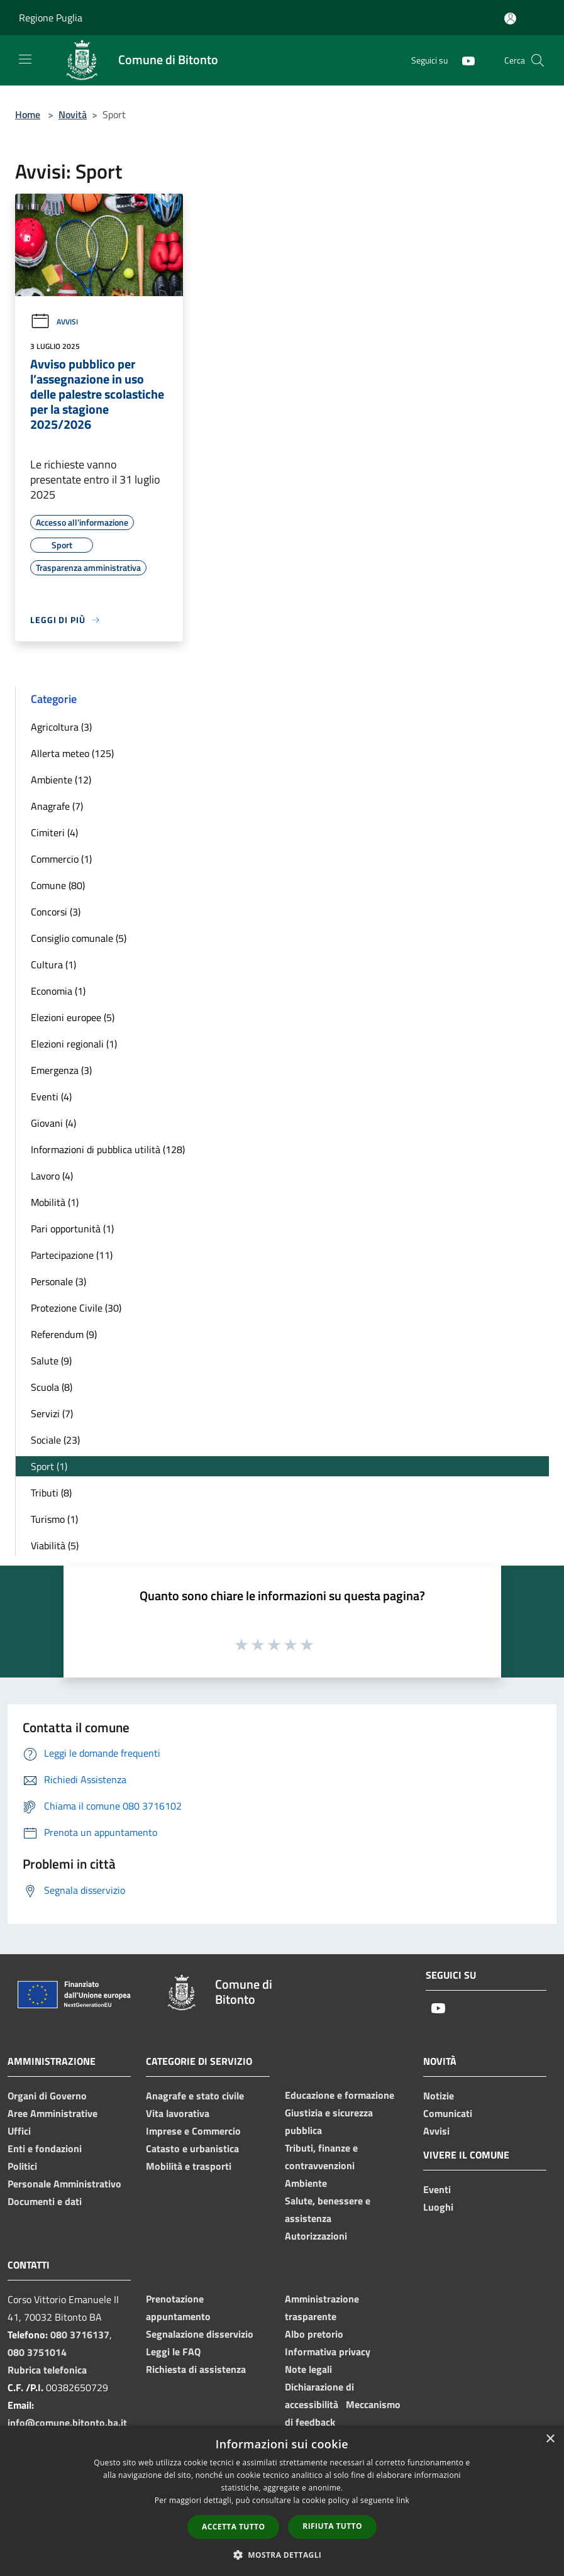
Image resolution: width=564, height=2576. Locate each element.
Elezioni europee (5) (72, 1017)
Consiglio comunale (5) (78, 938)
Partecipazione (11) (72, 1255)
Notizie (438, 2095)
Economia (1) (58, 990)
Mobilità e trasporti (188, 2166)
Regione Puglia (50, 17)
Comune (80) (58, 885)
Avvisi (54, 322)
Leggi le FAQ (173, 2351)
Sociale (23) (55, 1439)
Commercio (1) (61, 858)
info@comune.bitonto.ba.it (67, 2422)
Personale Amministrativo (64, 2183)
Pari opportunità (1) (72, 1228)
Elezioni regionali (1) (74, 1043)
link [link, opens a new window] (402, 2500)
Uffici (19, 2130)
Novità (72, 114)
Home (27, 114)
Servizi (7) (52, 1413)
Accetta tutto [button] (233, 2526)
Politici (22, 2166)
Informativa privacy (327, 2351)
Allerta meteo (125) (72, 753)
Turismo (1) (54, 1519)
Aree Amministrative (52, 2113)
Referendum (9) (64, 1334)
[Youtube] (463, 60)
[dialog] (282, 2501)
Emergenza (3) (61, 1070)
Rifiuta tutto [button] (332, 2526)
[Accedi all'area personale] (510, 18)
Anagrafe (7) (57, 806)
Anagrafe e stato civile (195, 2095)
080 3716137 (79, 2334)
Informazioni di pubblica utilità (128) (108, 1149)
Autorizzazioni (316, 2235)
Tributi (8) (51, 1492)
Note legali (308, 2369)
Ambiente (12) (61, 779)
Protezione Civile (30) (76, 1307)
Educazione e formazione (339, 2095)
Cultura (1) (53, 964)
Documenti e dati (45, 2201)
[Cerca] (537, 60)
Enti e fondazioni (45, 2148)
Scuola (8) (51, 1387)
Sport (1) (49, 1466)
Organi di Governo (47, 2095)
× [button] (550, 2439)
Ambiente (306, 2183)
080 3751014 (37, 2352)
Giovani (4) (53, 1122)
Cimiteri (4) (54, 832)
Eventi (437, 2189)
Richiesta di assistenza (196, 2369)
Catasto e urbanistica (192, 2148)
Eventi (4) (51, 1096)
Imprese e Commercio (193, 2130)
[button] (282, 2554)
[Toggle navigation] (25, 59)
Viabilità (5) (55, 1545)
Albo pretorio (314, 2333)
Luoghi (438, 2206)
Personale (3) (58, 1281)
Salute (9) (51, 1360)
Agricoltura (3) (61, 726)
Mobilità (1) (55, 1202)
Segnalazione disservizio (199, 2333)
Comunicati (447, 2113)
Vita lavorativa (177, 2113)
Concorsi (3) (55, 911)
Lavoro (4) (52, 1175)
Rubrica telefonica (47, 2369)
